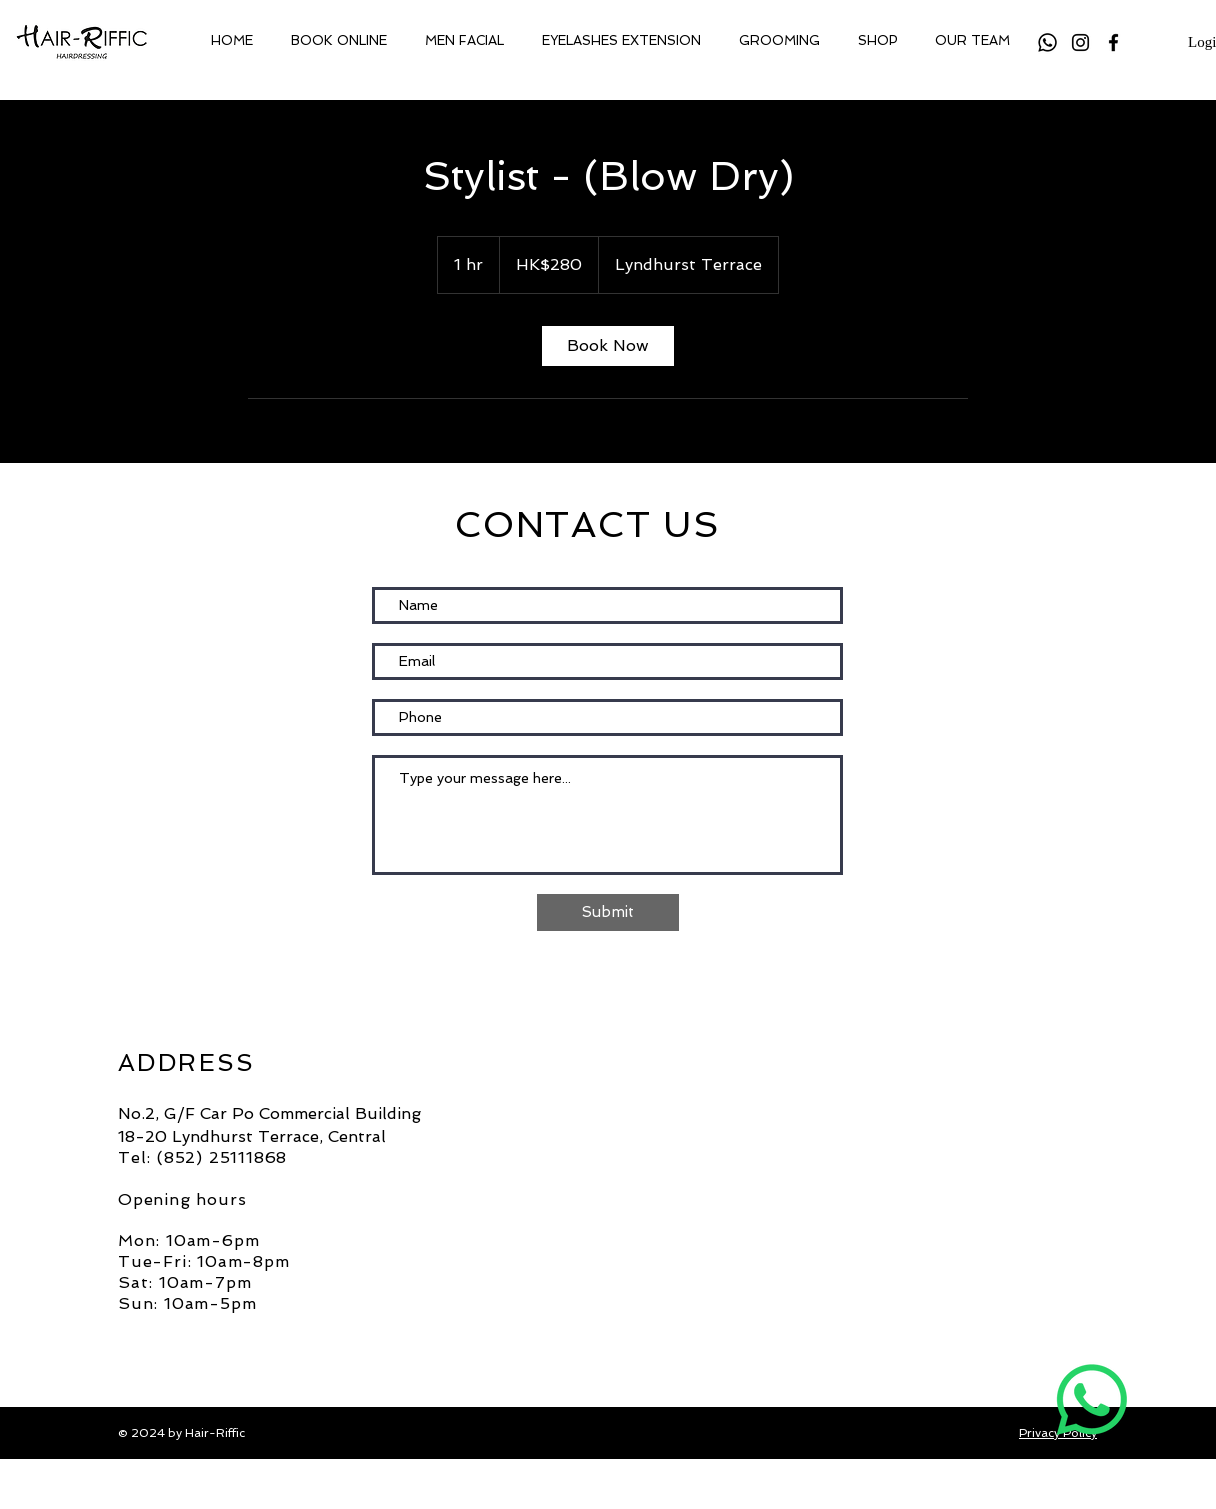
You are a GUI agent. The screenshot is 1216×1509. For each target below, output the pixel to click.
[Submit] (608, 912)
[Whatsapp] (1047, 42)
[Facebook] (1113, 42)
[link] (608, 346)
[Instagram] (1080, 42)
